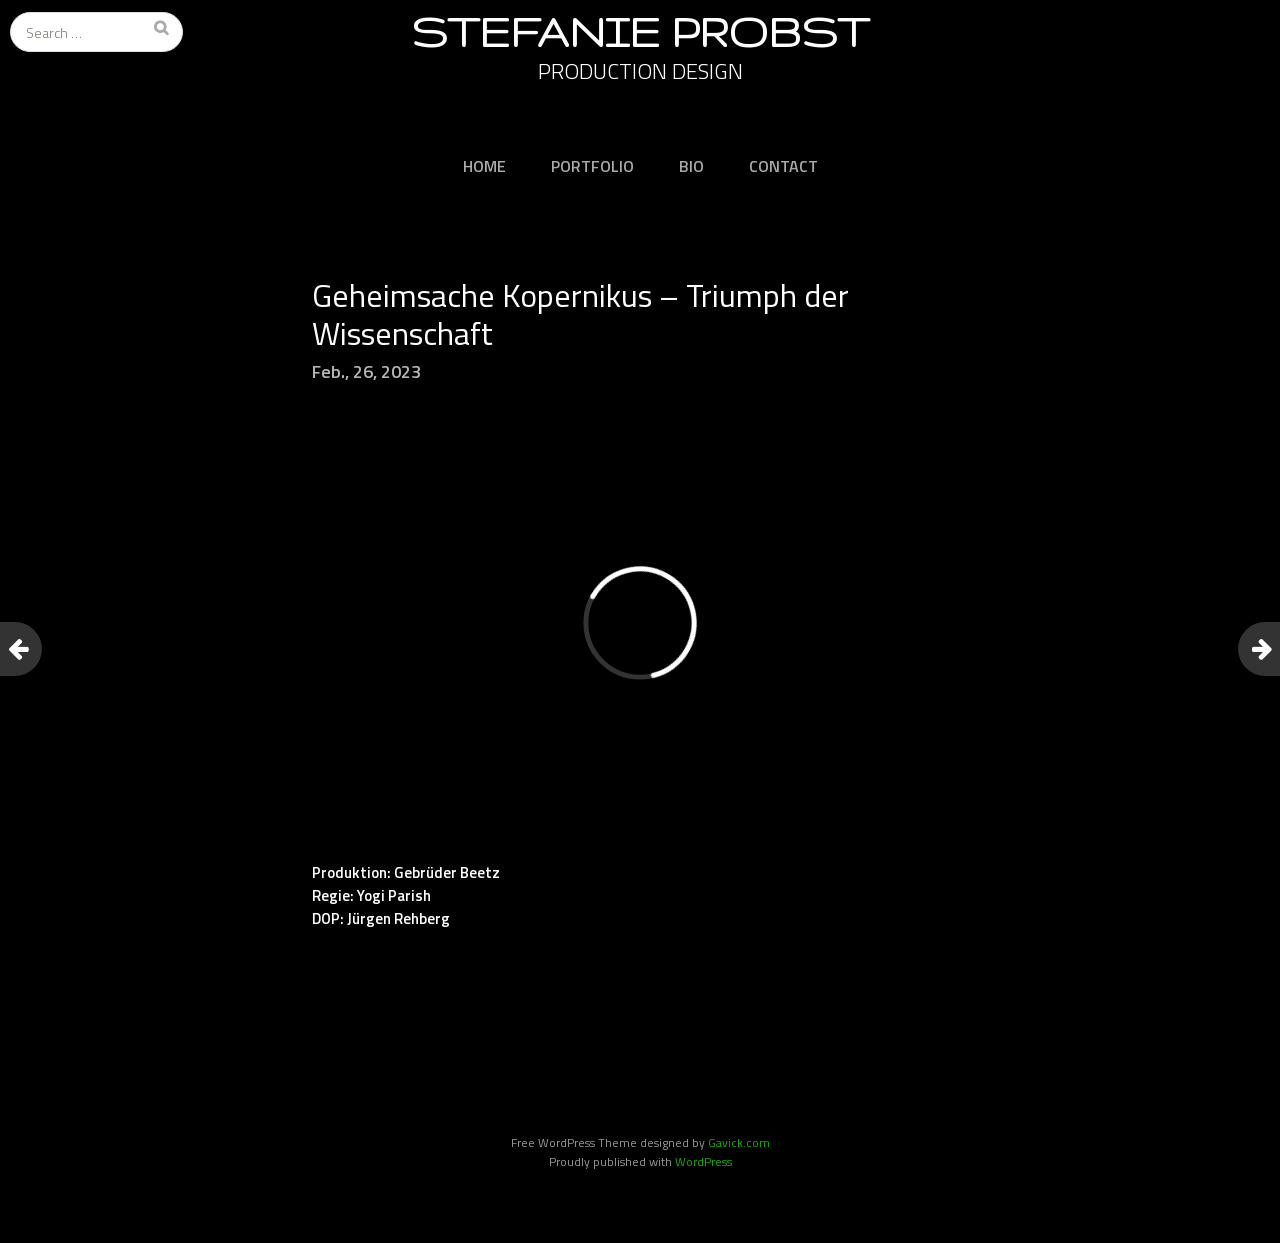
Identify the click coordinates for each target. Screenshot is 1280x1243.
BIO (691, 166)
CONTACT (783, 166)
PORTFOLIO (592, 166)
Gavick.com (739, 1142)
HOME (484, 166)
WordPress (703, 1161)
